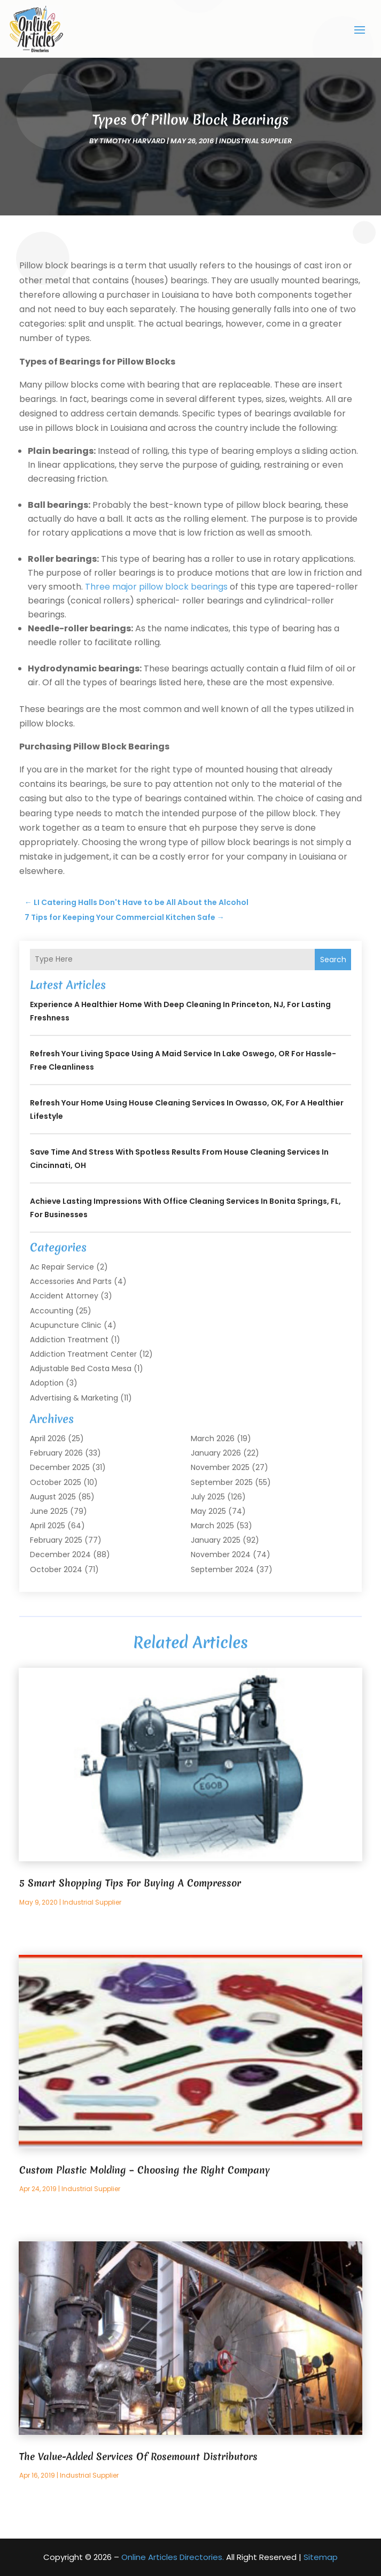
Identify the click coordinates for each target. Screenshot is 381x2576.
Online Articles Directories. (172, 2557)
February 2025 (56, 1540)
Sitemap (321, 2557)
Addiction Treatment (69, 1339)
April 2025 (47, 1525)
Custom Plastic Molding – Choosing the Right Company (144, 2170)
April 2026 (48, 1438)
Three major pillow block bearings (156, 587)
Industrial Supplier (255, 141)
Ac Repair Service (62, 1267)
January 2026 (216, 1453)
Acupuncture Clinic (66, 1325)
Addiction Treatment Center (83, 1354)
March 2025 (212, 1525)
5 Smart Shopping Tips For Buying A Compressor (130, 1883)
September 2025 (222, 1482)
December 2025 (60, 1467)
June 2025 (49, 1511)
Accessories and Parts (71, 1281)
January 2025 (215, 1540)
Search (333, 959)
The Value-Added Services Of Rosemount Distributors (138, 2456)
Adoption (47, 1383)
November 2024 (221, 1554)
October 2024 (56, 1569)
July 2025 (208, 1496)
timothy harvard (132, 141)
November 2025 (220, 1467)
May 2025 (208, 1511)
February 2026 (56, 1453)
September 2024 (222, 1569)
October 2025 (55, 1482)
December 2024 (60, 1554)
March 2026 (213, 1438)
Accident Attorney (64, 1295)
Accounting (51, 1310)
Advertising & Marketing (74, 1398)
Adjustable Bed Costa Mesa (80, 1368)
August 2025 (53, 1496)
